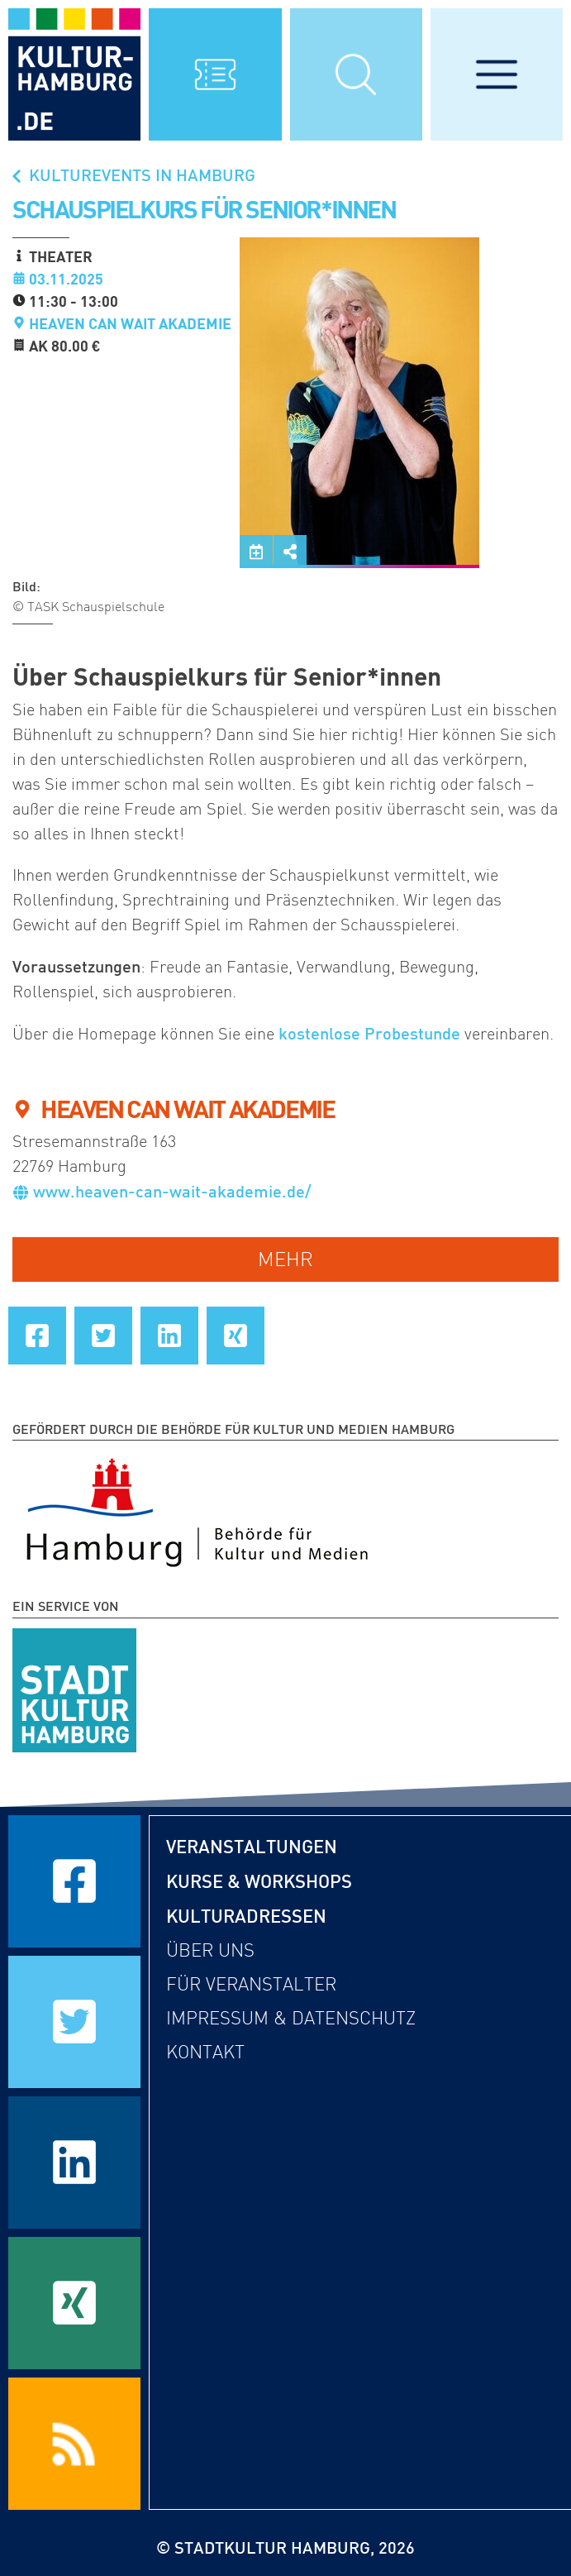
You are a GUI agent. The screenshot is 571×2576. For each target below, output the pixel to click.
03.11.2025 (66, 279)
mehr (285, 1259)
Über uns (210, 1950)
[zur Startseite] (74, 74)
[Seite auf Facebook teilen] (37, 1335)
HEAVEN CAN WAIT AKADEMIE (130, 323)
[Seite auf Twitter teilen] (103, 1335)
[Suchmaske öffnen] (356, 74)
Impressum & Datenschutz (291, 2018)
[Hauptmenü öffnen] (497, 74)
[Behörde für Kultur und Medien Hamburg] (197, 1509)
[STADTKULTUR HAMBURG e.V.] (74, 1687)
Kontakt (205, 2052)
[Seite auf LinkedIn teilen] (169, 1335)
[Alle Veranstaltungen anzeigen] (215, 74)
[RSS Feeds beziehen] (74, 2444)
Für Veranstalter (251, 1984)
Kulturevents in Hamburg (131, 174)
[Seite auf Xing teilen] (235, 1335)
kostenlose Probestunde (369, 1033)
